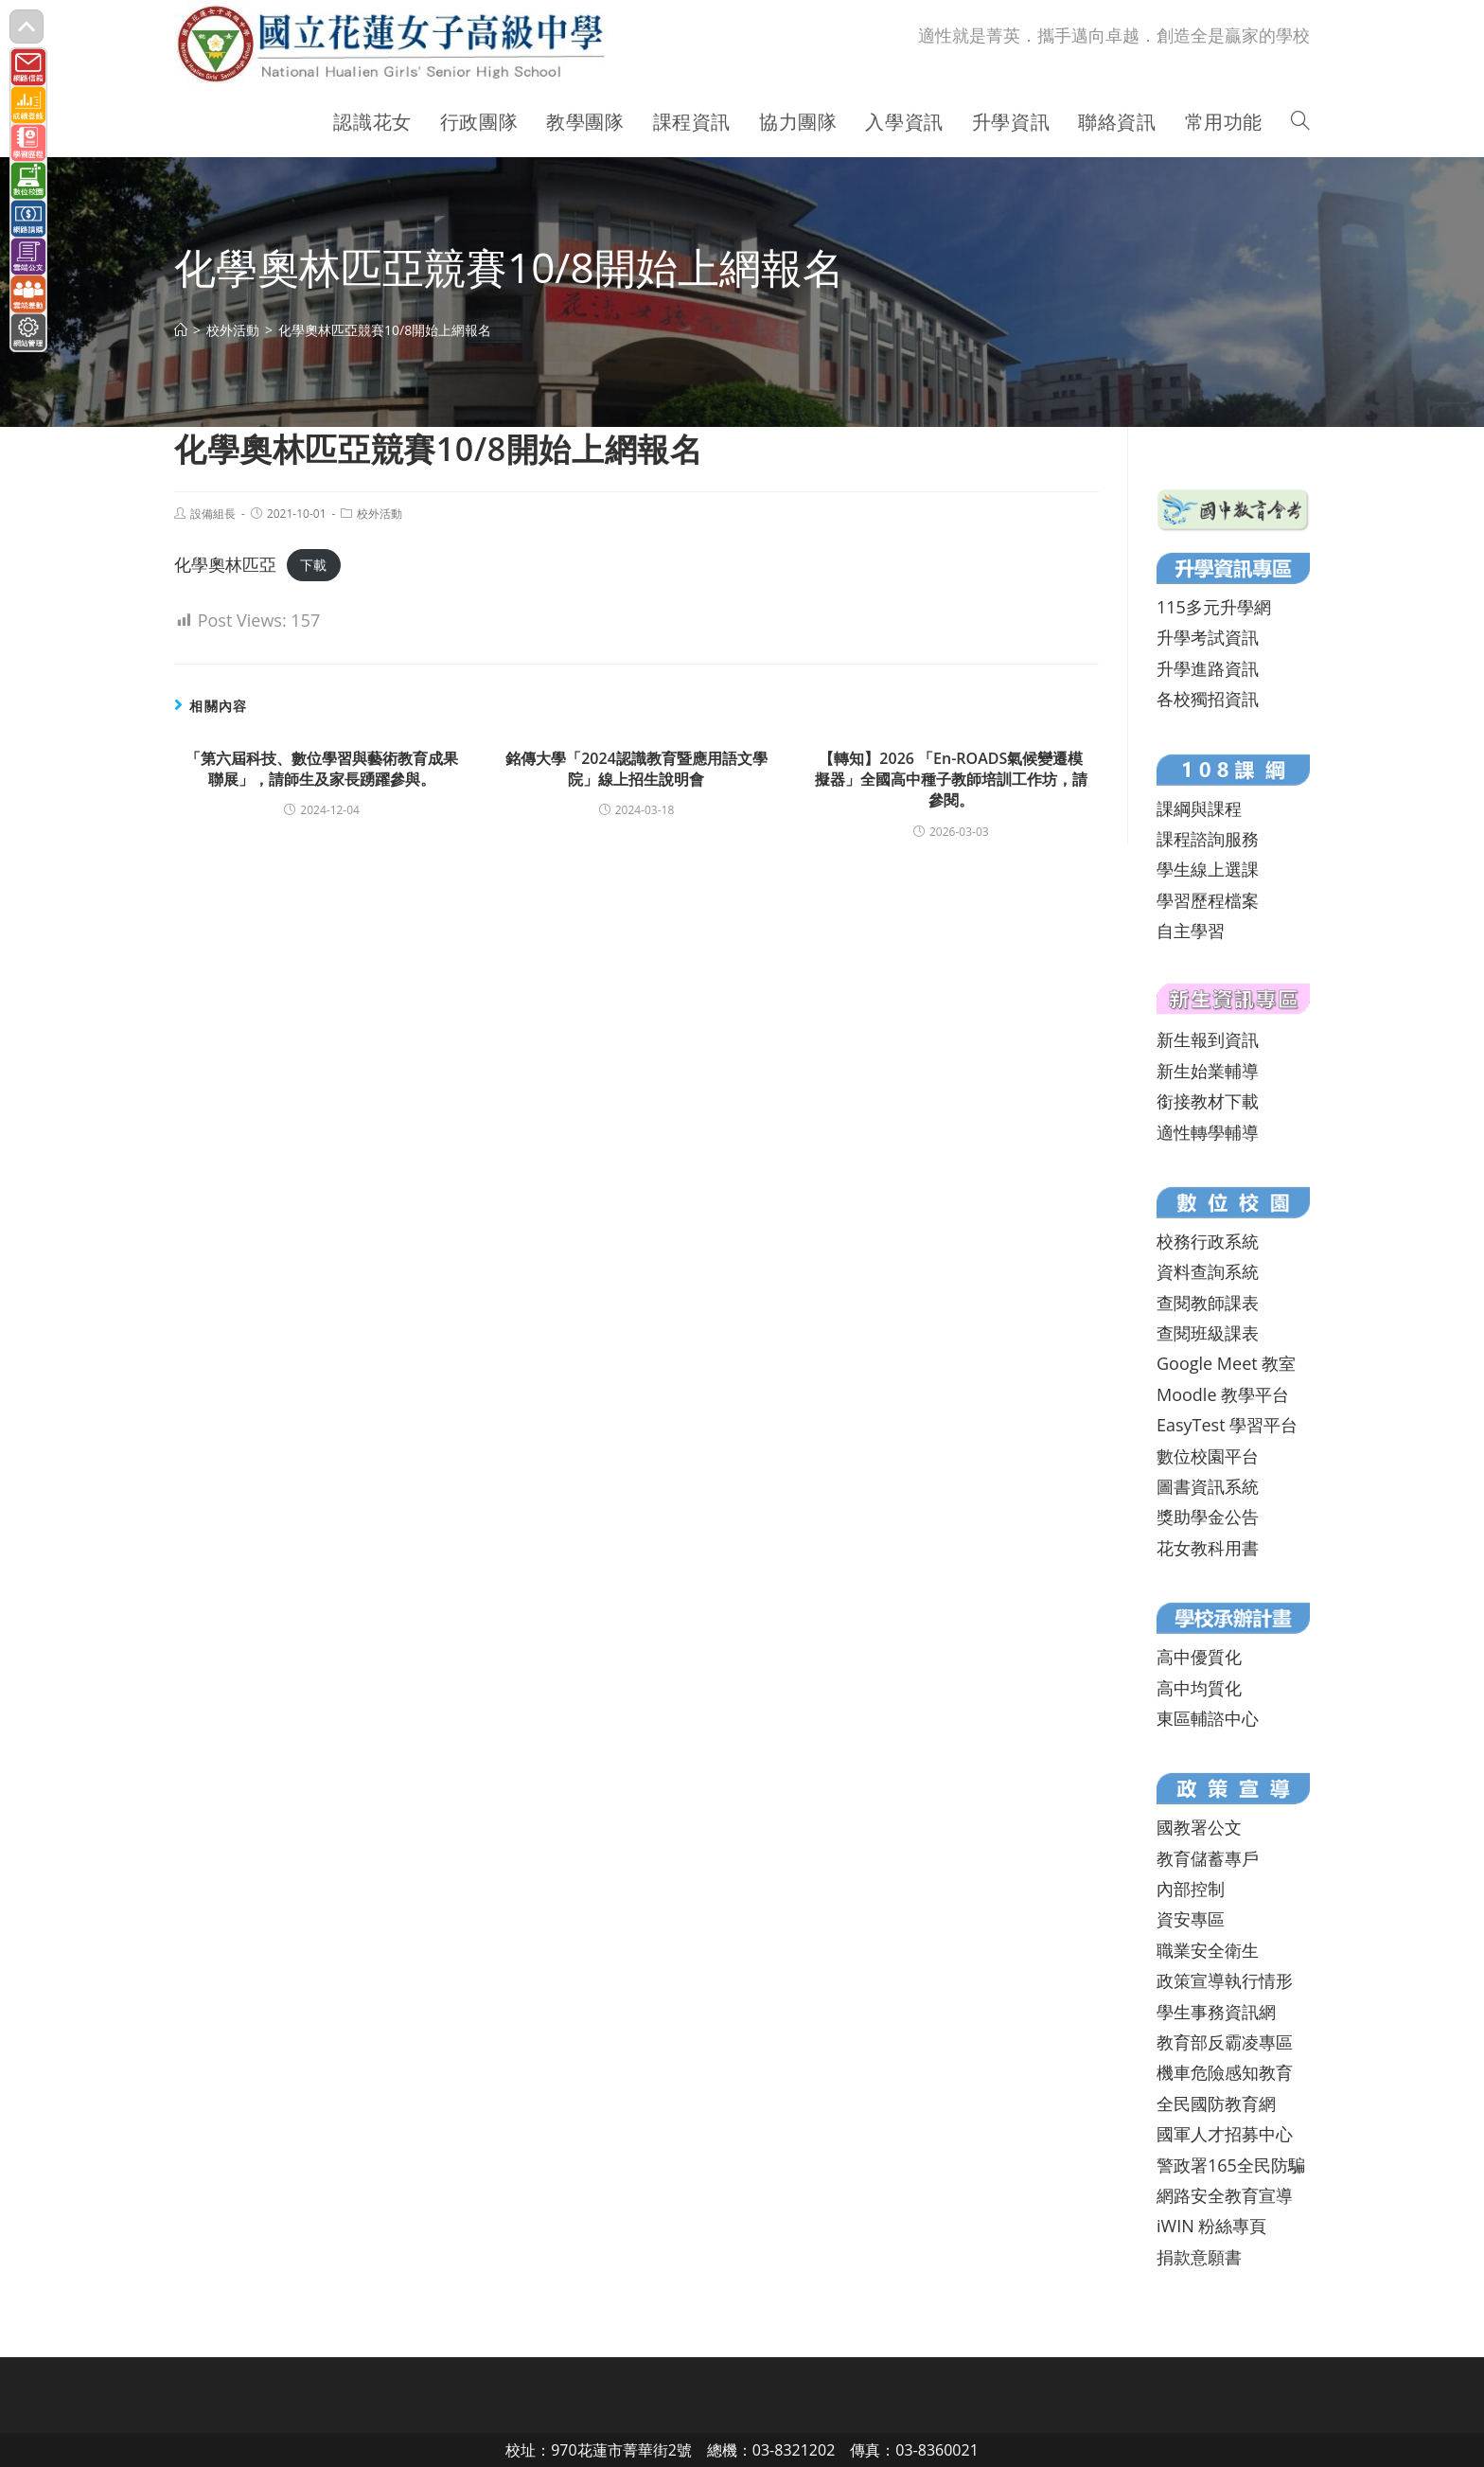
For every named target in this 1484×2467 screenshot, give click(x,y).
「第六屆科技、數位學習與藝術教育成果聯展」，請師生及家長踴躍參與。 (322, 769)
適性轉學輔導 (1208, 1132)
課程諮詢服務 (1208, 838)
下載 (313, 566)
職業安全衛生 (1208, 1950)
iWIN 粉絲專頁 (1211, 2225)
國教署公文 (1199, 1827)
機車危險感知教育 (1225, 2072)
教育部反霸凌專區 (1225, 2042)
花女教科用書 (1208, 1547)
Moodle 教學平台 (1223, 1394)
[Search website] (1300, 122)
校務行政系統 (1208, 1241)
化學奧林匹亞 (225, 564)
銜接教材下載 (1208, 1101)
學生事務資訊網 (1216, 2011)
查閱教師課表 (1208, 1302)
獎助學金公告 (1208, 1516)
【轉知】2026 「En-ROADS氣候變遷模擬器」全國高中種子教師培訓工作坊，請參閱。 (951, 779)
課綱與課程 (1199, 808)
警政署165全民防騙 (1231, 2165)
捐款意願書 (1199, 2256)
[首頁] (180, 330)
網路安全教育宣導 (1225, 2195)
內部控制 (1191, 1888)
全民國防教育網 (1216, 2103)
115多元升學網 (1214, 606)
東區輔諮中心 (1208, 1718)
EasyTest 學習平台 (1227, 1424)
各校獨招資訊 (1208, 698)
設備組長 (213, 514)
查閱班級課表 (1208, 1333)
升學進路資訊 (1208, 668)
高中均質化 (1199, 1688)
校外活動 (379, 514)
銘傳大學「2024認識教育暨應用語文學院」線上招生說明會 (636, 769)
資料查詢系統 (1208, 1271)
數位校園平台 (1208, 1456)
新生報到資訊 (1208, 1039)
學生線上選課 (1208, 869)
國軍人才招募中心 (1225, 2133)
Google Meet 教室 (1226, 1363)
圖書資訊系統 (1208, 1486)
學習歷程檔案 (1208, 900)
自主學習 (1191, 930)
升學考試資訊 (1208, 637)
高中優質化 (1199, 1656)
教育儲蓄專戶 (1208, 1858)
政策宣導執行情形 (1225, 1980)
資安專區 (1191, 1919)
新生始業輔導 (1208, 1070)
